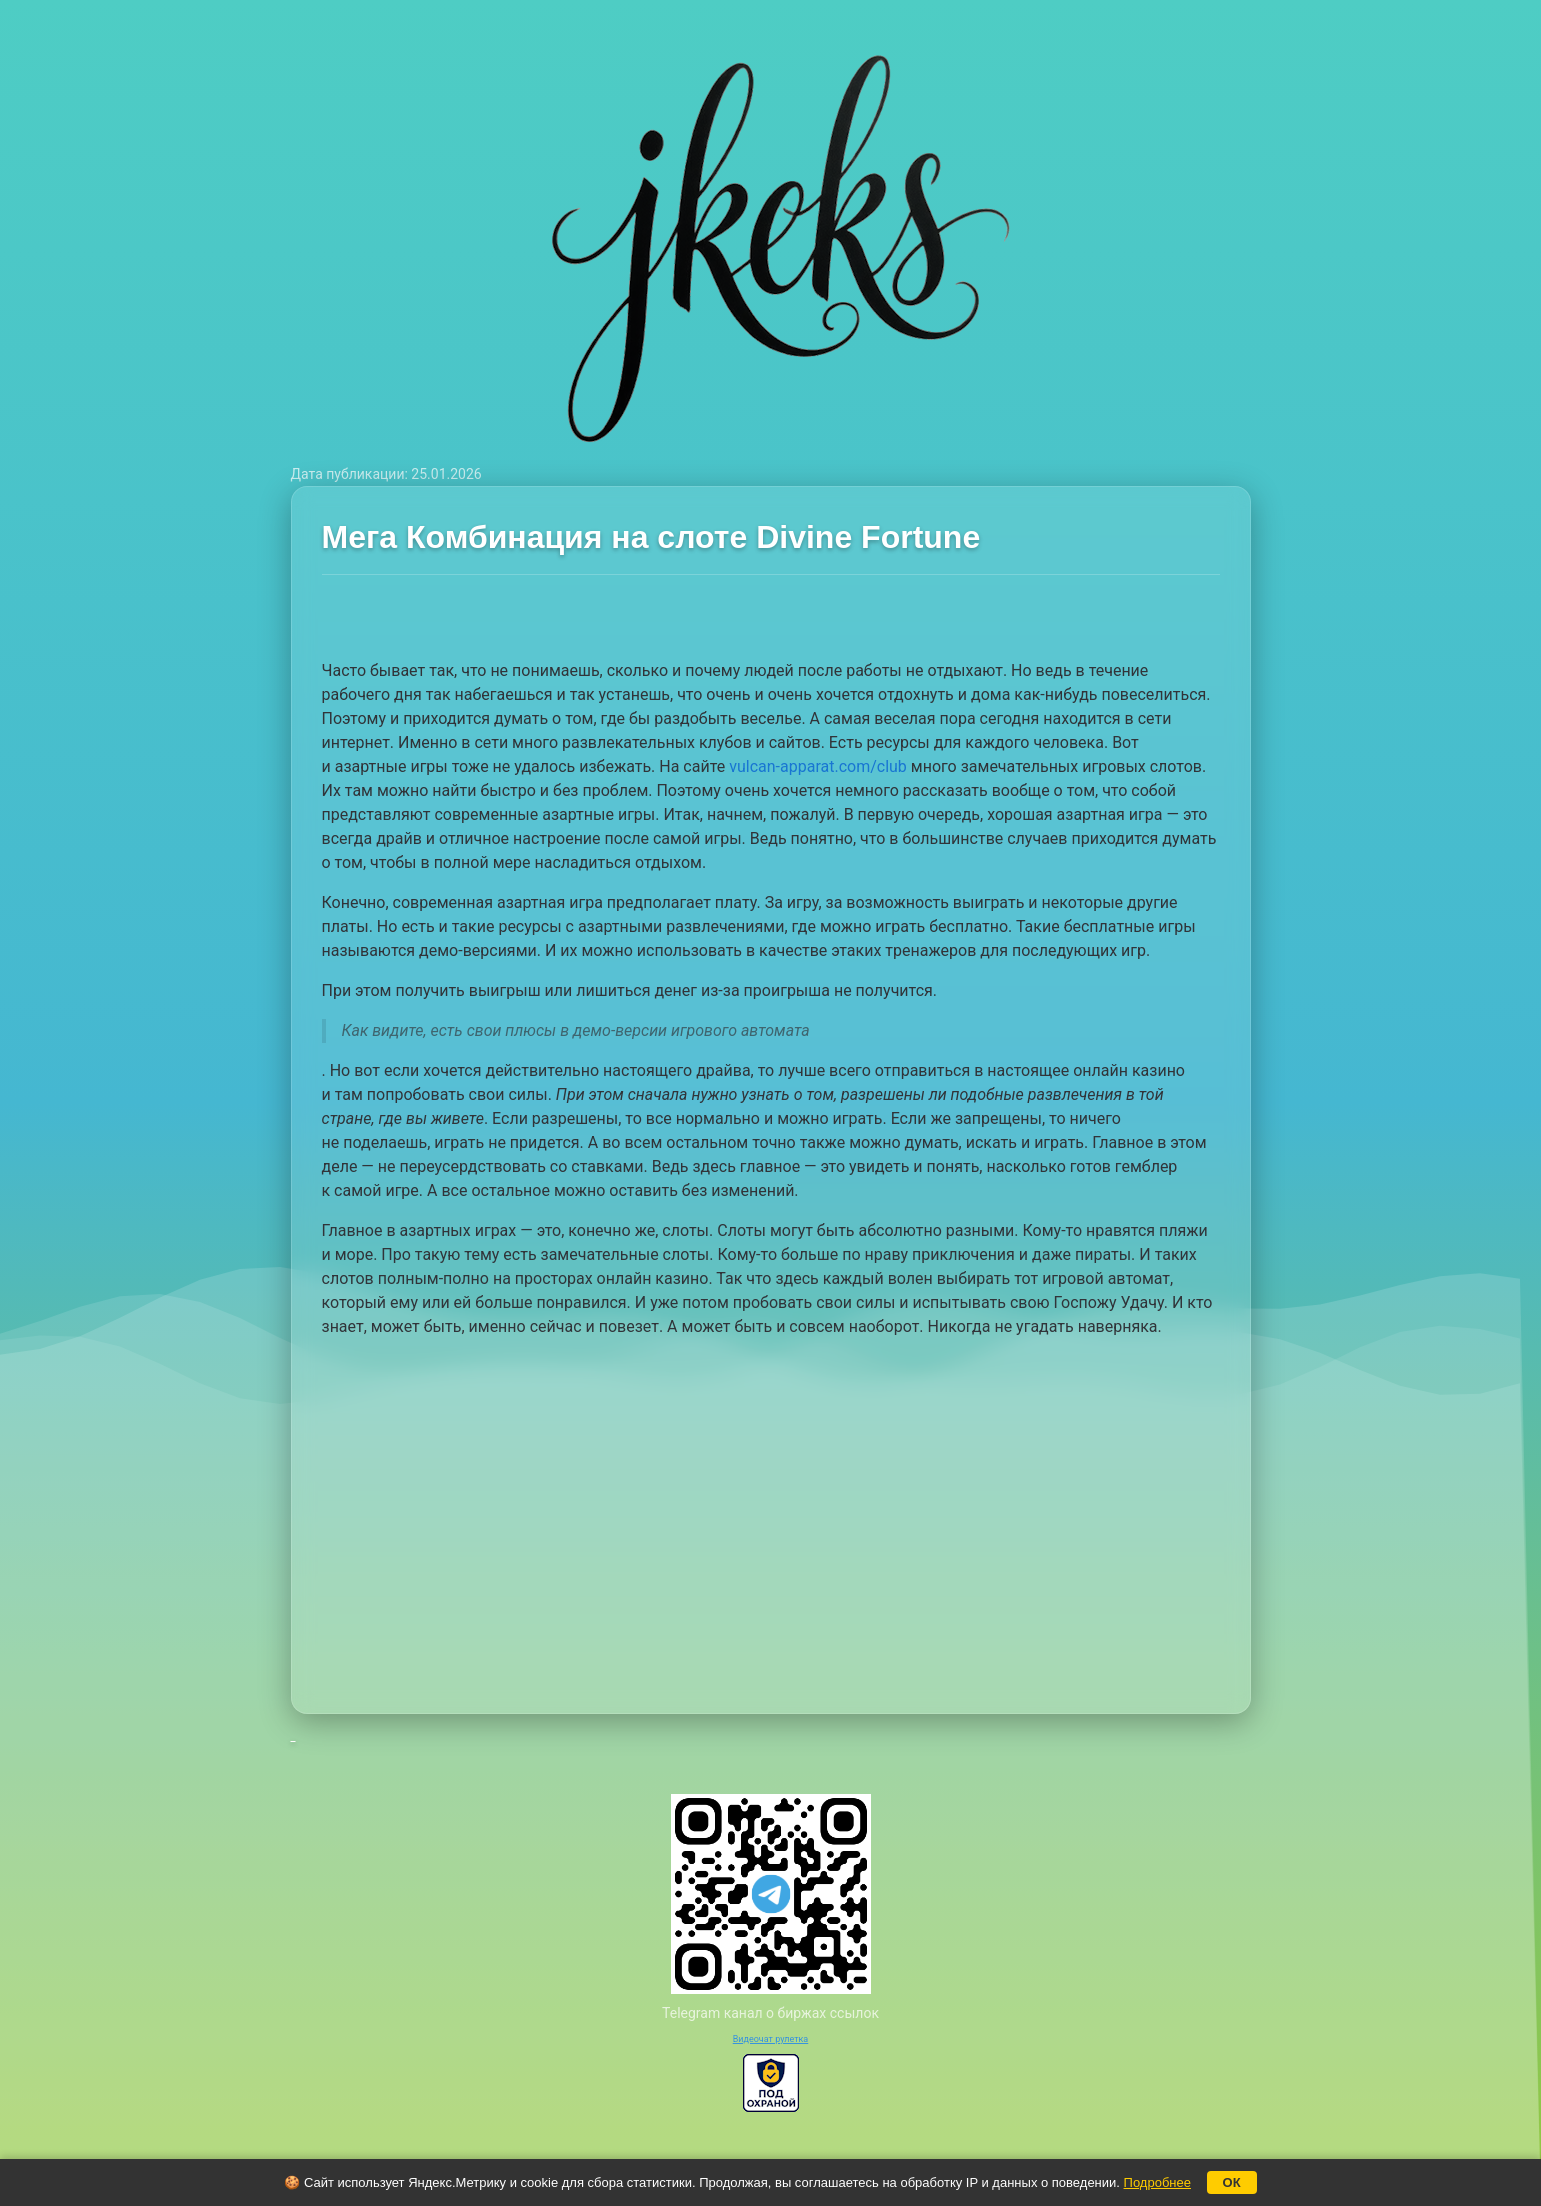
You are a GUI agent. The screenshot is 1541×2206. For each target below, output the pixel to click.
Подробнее (1157, 2182)
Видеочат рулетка (771, 2039)
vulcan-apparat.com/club (818, 766)
